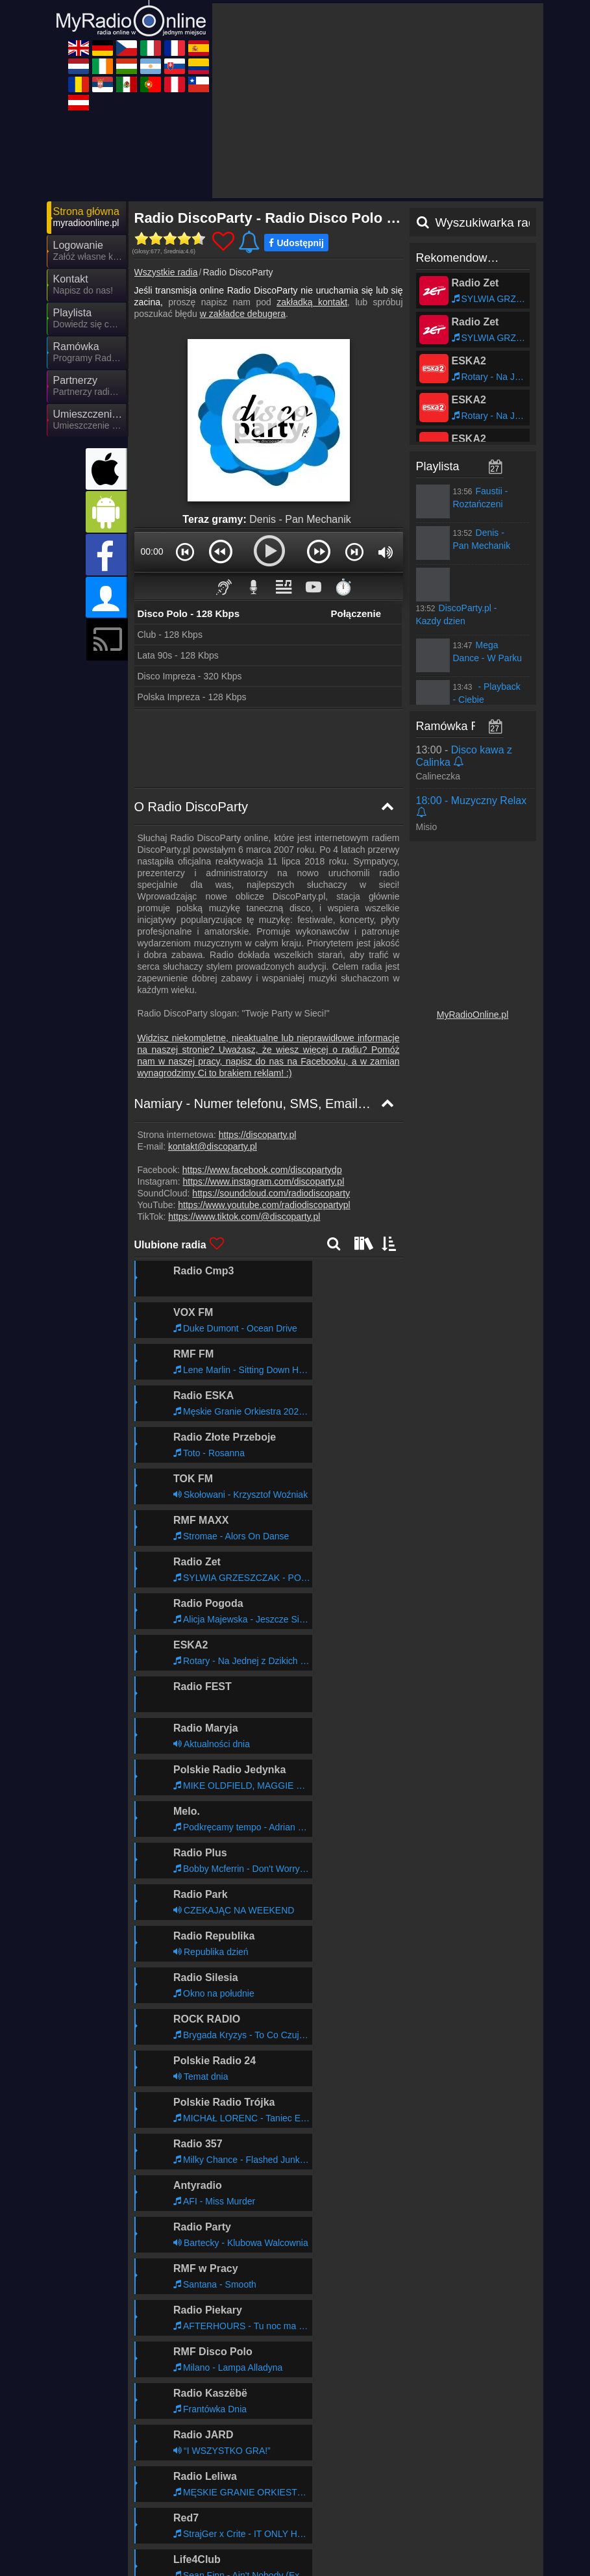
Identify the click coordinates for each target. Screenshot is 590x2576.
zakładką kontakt (312, 302)
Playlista (438, 466)
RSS (520, 2526)
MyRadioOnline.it (189, 2569)
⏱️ (343, 587)
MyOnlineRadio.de (308, 2551)
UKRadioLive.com (191, 2551)
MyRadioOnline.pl (473, 1014)
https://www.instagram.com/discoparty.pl (264, 1181)
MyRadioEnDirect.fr (310, 2569)
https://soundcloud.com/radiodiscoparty (271, 1193)
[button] (185, 551)
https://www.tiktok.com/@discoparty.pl (244, 1216)
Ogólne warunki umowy (459, 2526)
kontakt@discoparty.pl (212, 1146)
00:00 (151, 551)
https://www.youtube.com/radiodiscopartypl (264, 1205)
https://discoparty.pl (258, 1135)
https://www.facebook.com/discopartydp (262, 1170)
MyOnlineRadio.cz (424, 2551)
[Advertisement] (378, 101)
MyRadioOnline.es (424, 2569)
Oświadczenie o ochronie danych (340, 2526)
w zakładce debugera (243, 314)
